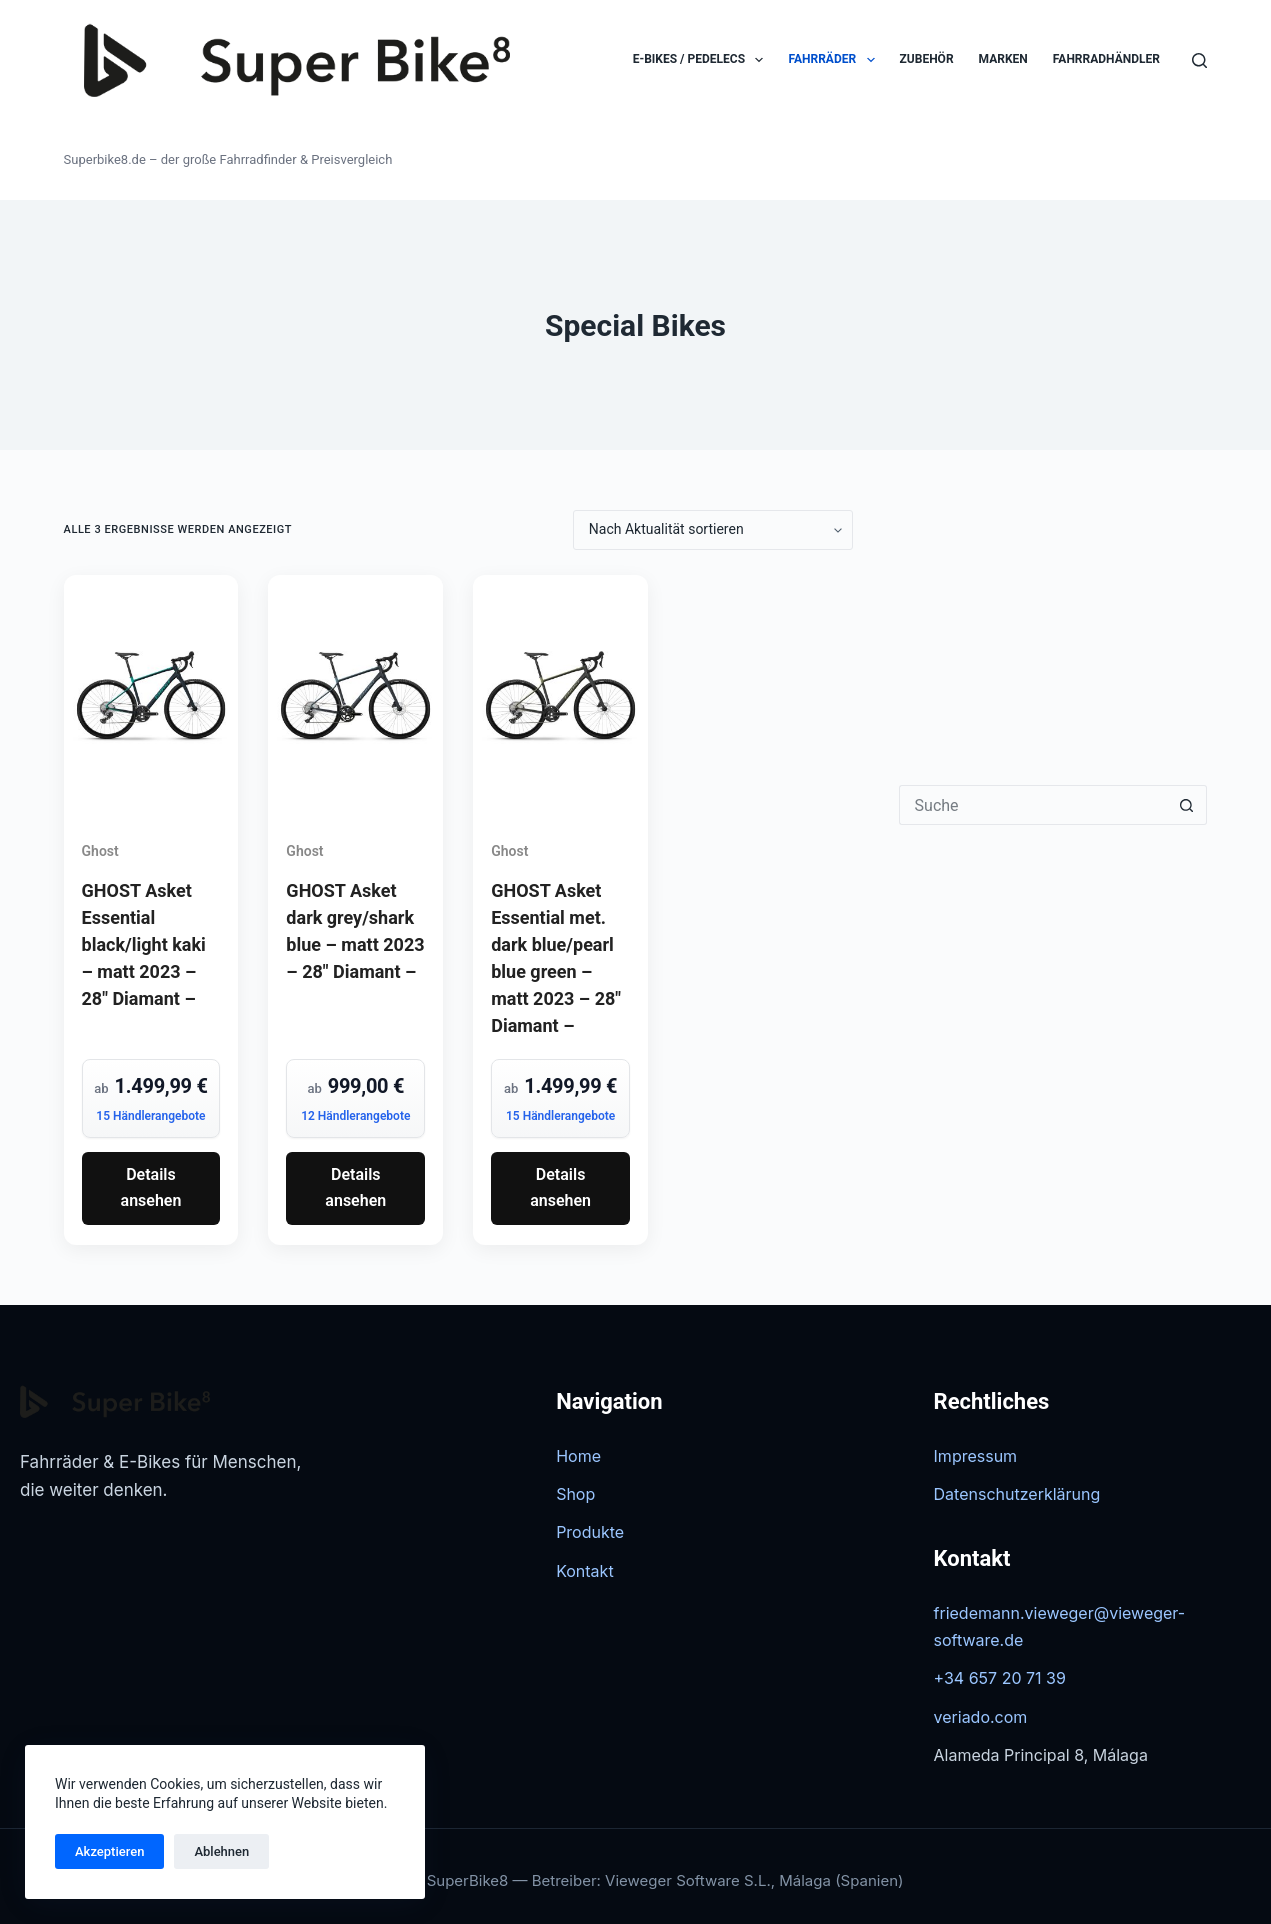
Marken (1003, 59)
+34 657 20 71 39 (1000, 1678)
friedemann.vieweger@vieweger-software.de (1060, 1626)
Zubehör (927, 59)
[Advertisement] (1053, 635)
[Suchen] (1199, 60)
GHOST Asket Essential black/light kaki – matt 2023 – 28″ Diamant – (144, 944)
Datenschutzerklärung (1017, 1494)
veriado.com (981, 1717)
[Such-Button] (1187, 805)
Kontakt (584, 1571)
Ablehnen (221, 1851)
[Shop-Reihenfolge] (713, 530)
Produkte (590, 1532)
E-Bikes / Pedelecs (702, 60)
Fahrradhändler (1106, 59)
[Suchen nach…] (1033, 805)
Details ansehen (151, 1187)
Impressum (976, 1456)
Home (578, 1456)
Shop (575, 1494)
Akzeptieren (109, 1851)
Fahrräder (835, 60)
